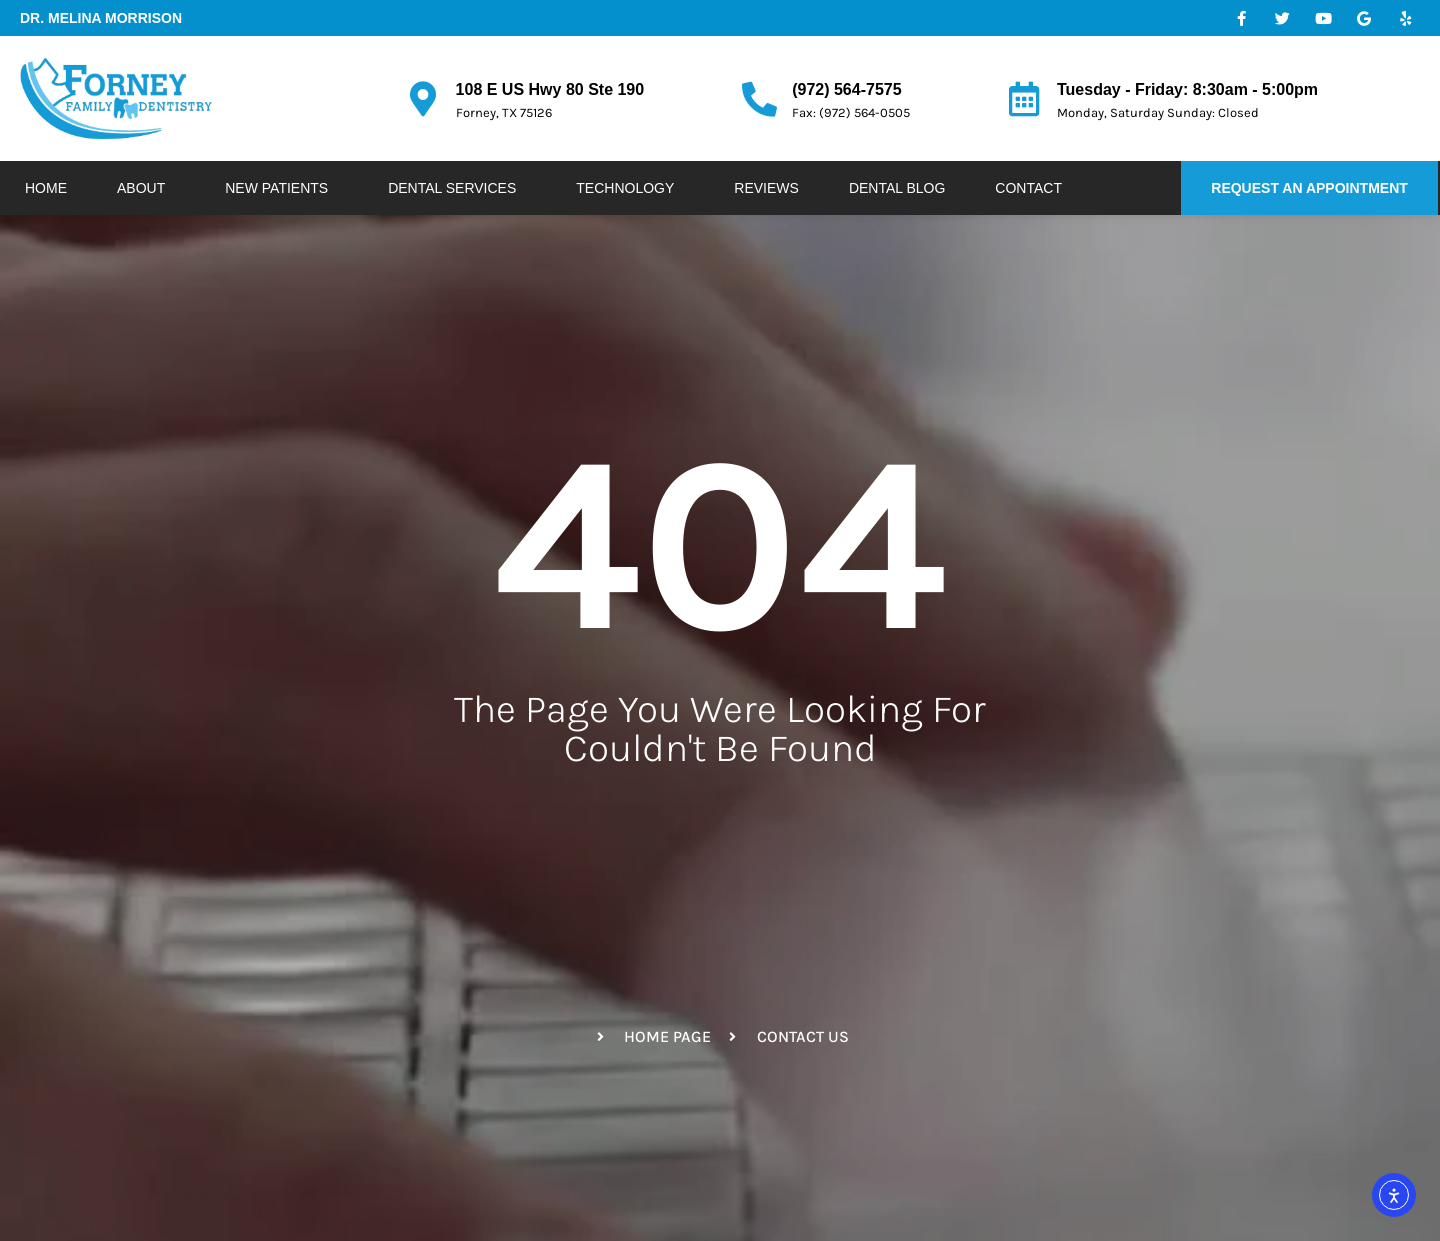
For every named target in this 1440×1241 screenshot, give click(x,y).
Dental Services (457, 188)
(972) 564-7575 (846, 89)
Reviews (766, 188)
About (146, 188)
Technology (630, 188)
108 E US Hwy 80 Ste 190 (550, 89)
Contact (1028, 188)
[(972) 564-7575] (759, 98)
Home (46, 188)
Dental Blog (897, 188)
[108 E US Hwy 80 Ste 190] (423, 98)
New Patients (281, 188)
